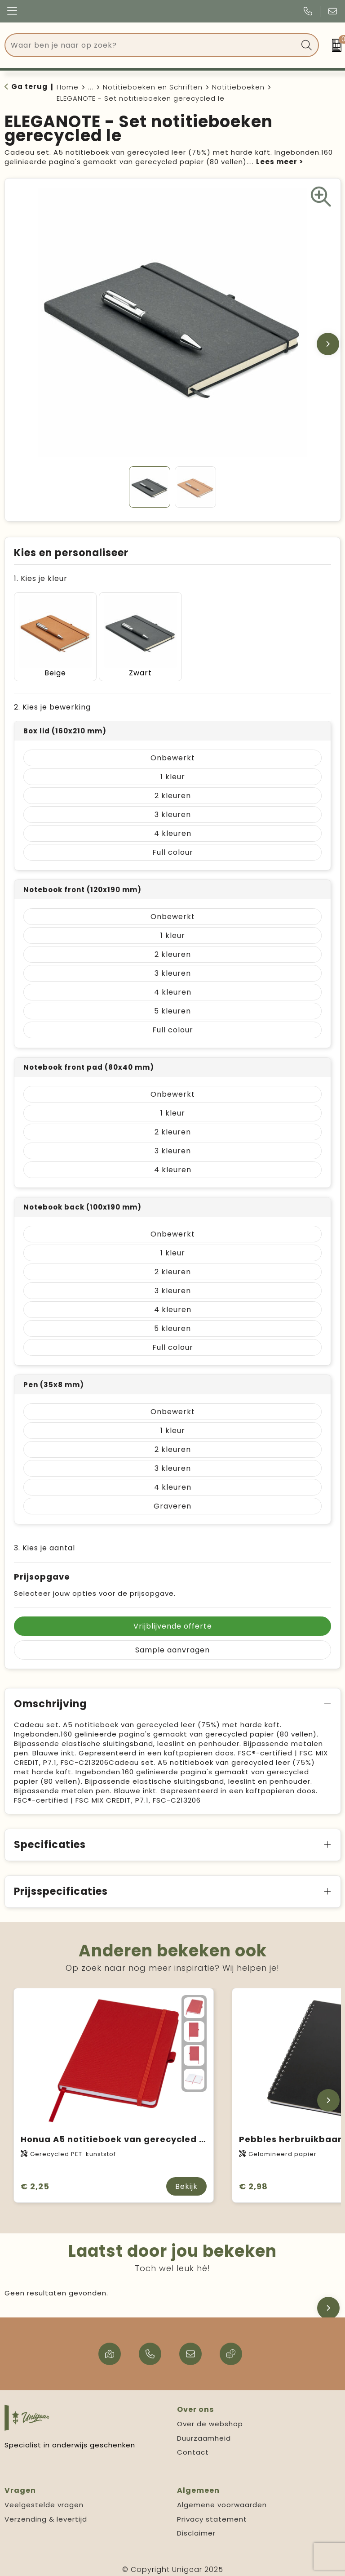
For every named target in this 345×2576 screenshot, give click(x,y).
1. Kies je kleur (40, 578)
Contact (193, 2446)
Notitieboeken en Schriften (153, 87)
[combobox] (151, 45)
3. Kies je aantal (44, 1542)
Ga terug (29, 86)
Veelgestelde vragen (44, 2499)
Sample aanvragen (172, 1644)
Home (68, 87)
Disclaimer (196, 2527)
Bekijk (186, 2181)
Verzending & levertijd (45, 2513)
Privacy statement (212, 2513)
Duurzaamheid (204, 2432)
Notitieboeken (238, 87)
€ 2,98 (253, 2180)
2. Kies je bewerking (52, 701)
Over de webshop (210, 2418)
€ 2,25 (35, 2180)
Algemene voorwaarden (222, 2499)
